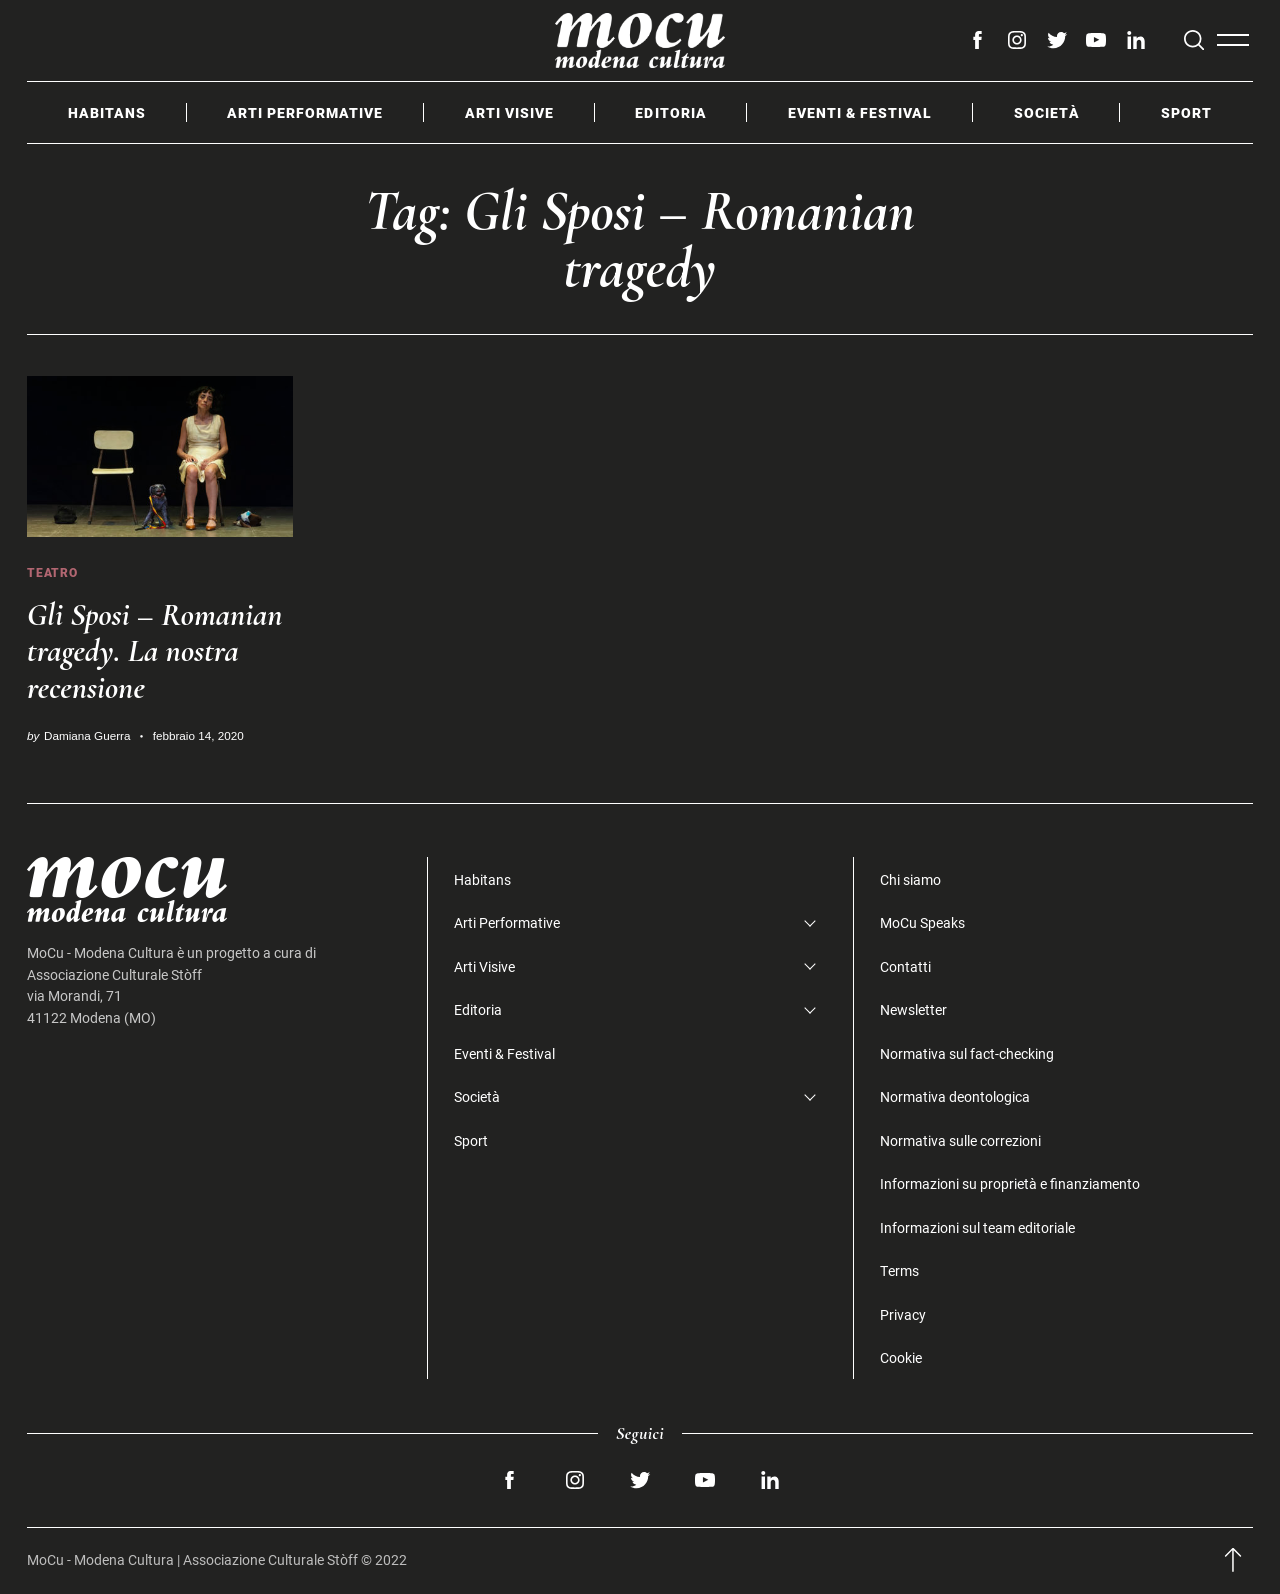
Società (1047, 112)
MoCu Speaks (922, 922)
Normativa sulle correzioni (960, 1140)
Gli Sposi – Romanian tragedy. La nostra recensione (155, 651)
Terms (899, 1270)
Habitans (107, 112)
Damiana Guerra (87, 735)
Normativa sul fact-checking (967, 1053)
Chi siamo (910, 879)
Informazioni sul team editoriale (977, 1227)
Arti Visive (509, 112)
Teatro (52, 572)
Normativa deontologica (955, 1096)
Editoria (670, 112)
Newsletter (913, 1009)
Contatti (905, 966)
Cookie (901, 1357)
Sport (1186, 112)
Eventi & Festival (860, 112)
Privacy (903, 1314)
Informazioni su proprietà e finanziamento (1010, 1183)
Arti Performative (305, 112)
